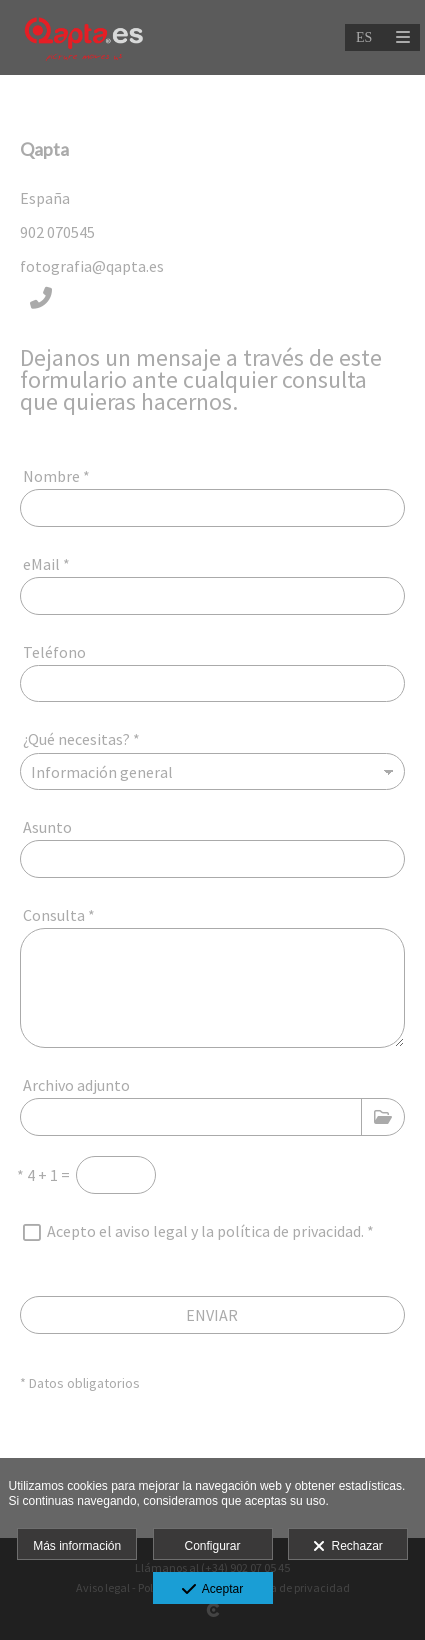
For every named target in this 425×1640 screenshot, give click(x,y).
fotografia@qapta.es (92, 266)
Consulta (59, 915)
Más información (77, 1546)
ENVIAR (212, 1315)
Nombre (56, 476)
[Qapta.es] (83, 37)
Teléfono (54, 652)
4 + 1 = (43, 1175)
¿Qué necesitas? (81, 739)
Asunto (47, 827)
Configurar (212, 1546)
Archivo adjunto (76, 1085)
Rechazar (348, 1547)
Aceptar (212, 1590)
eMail (46, 564)
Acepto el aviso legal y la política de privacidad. (205, 1231)
